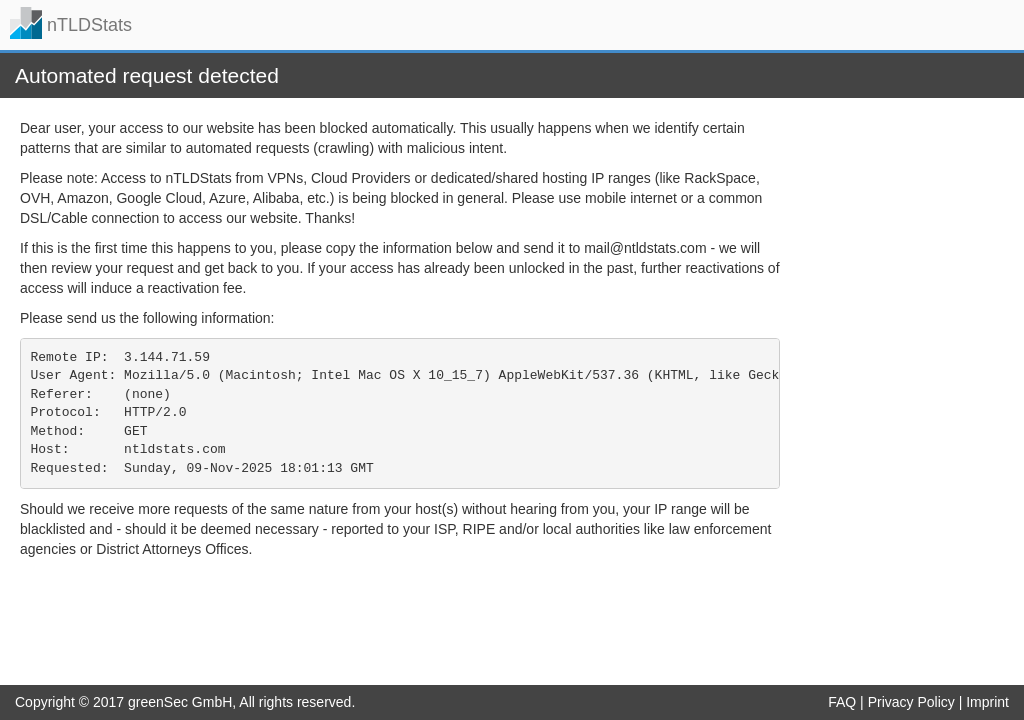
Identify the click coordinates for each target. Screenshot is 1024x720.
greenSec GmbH (180, 702)
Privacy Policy (911, 702)
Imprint (987, 702)
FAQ (842, 702)
